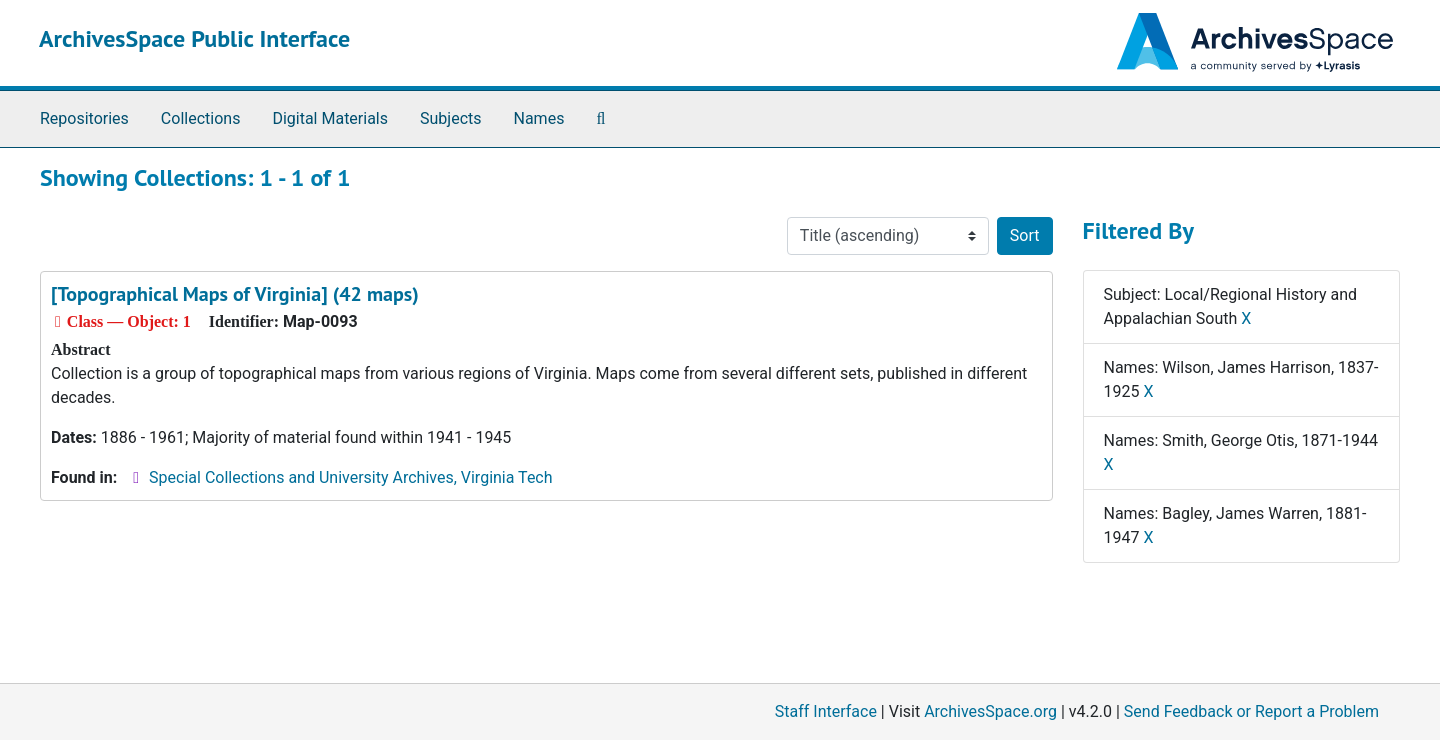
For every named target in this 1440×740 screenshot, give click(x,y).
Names (539, 118)
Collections (201, 118)
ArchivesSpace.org (990, 711)
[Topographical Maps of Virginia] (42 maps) (235, 294)
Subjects (450, 118)
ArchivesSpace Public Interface (194, 38)
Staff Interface (826, 711)
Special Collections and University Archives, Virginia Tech (350, 477)
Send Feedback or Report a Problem (1251, 711)
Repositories (84, 118)
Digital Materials (330, 118)
